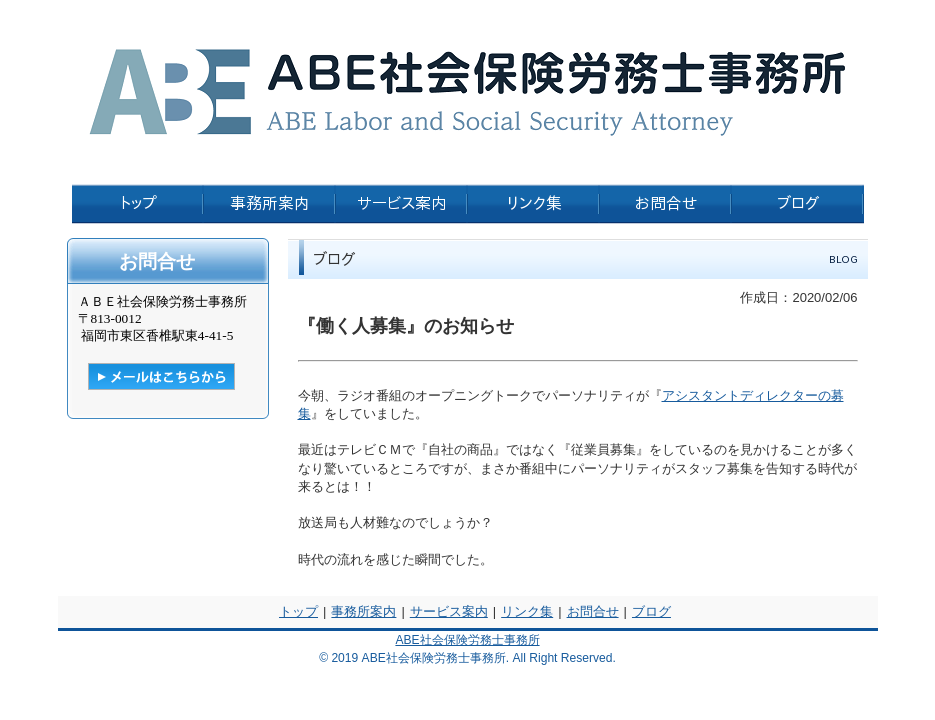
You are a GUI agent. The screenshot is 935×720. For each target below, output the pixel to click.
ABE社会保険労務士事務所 (467, 640)
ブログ (651, 611)
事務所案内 (363, 611)
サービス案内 (449, 611)
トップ (298, 611)
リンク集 (527, 611)
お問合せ (593, 611)
